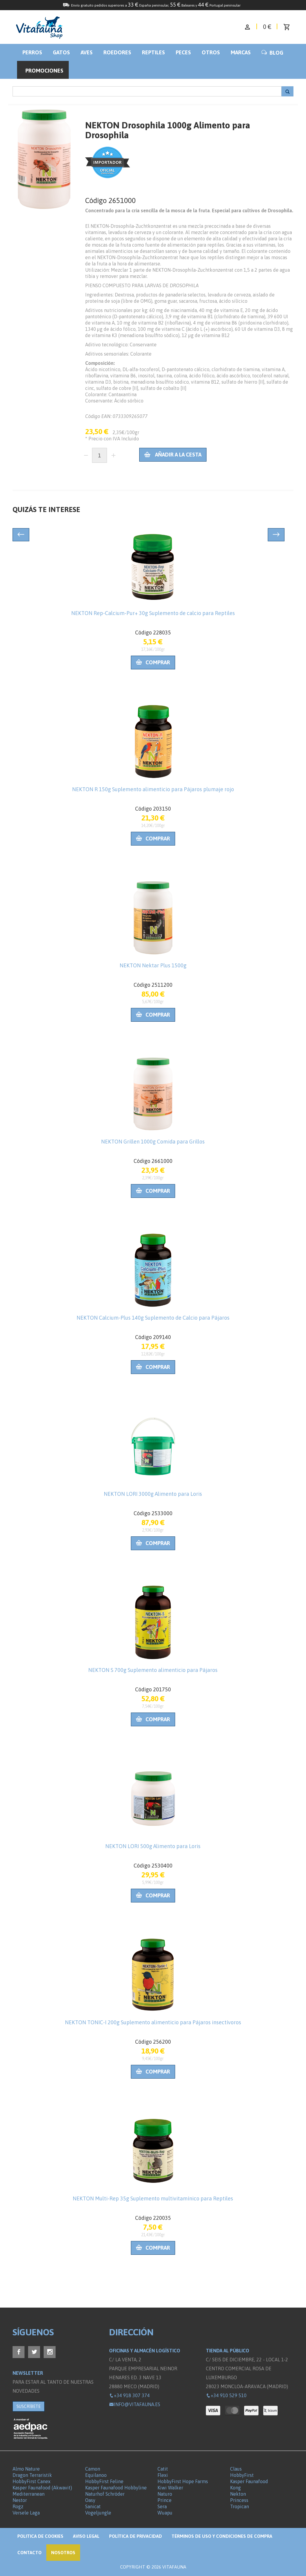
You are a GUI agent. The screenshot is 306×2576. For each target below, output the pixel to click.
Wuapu (164, 2512)
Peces (183, 52)
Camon (92, 2469)
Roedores (117, 52)
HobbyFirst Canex (32, 2481)
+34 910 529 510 (226, 2395)
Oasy (90, 2500)
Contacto (29, 2552)
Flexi (162, 2475)
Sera (162, 2506)
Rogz (18, 2506)
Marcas (241, 52)
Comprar (153, 662)
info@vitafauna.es (134, 2404)
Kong (235, 2487)
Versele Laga (26, 2512)
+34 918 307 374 (129, 2395)
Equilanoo (96, 2475)
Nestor (20, 2500)
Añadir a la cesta (172, 454)
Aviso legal (86, 2536)
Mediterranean (29, 2494)
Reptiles (153, 52)
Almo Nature (26, 2469)
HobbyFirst (242, 2475)
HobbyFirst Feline (104, 2481)
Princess (239, 2500)
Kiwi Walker (170, 2487)
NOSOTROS (63, 2552)
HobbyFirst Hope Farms (182, 2481)
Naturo (164, 2494)
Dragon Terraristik (32, 2475)
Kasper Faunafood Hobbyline (116, 2487)
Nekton (238, 2494)
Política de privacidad (135, 2536)
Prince (164, 2500)
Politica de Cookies (40, 2536)
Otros (211, 52)
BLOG (272, 53)
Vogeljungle (98, 2512)
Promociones (44, 70)
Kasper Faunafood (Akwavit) (42, 2487)
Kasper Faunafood (249, 2481)
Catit (162, 2469)
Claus (236, 2469)
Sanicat (93, 2506)
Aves (87, 52)
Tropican (239, 2506)
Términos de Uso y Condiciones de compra (222, 2536)
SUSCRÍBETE (28, 2406)
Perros (32, 52)
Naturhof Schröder (105, 2494)
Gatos (61, 52)
